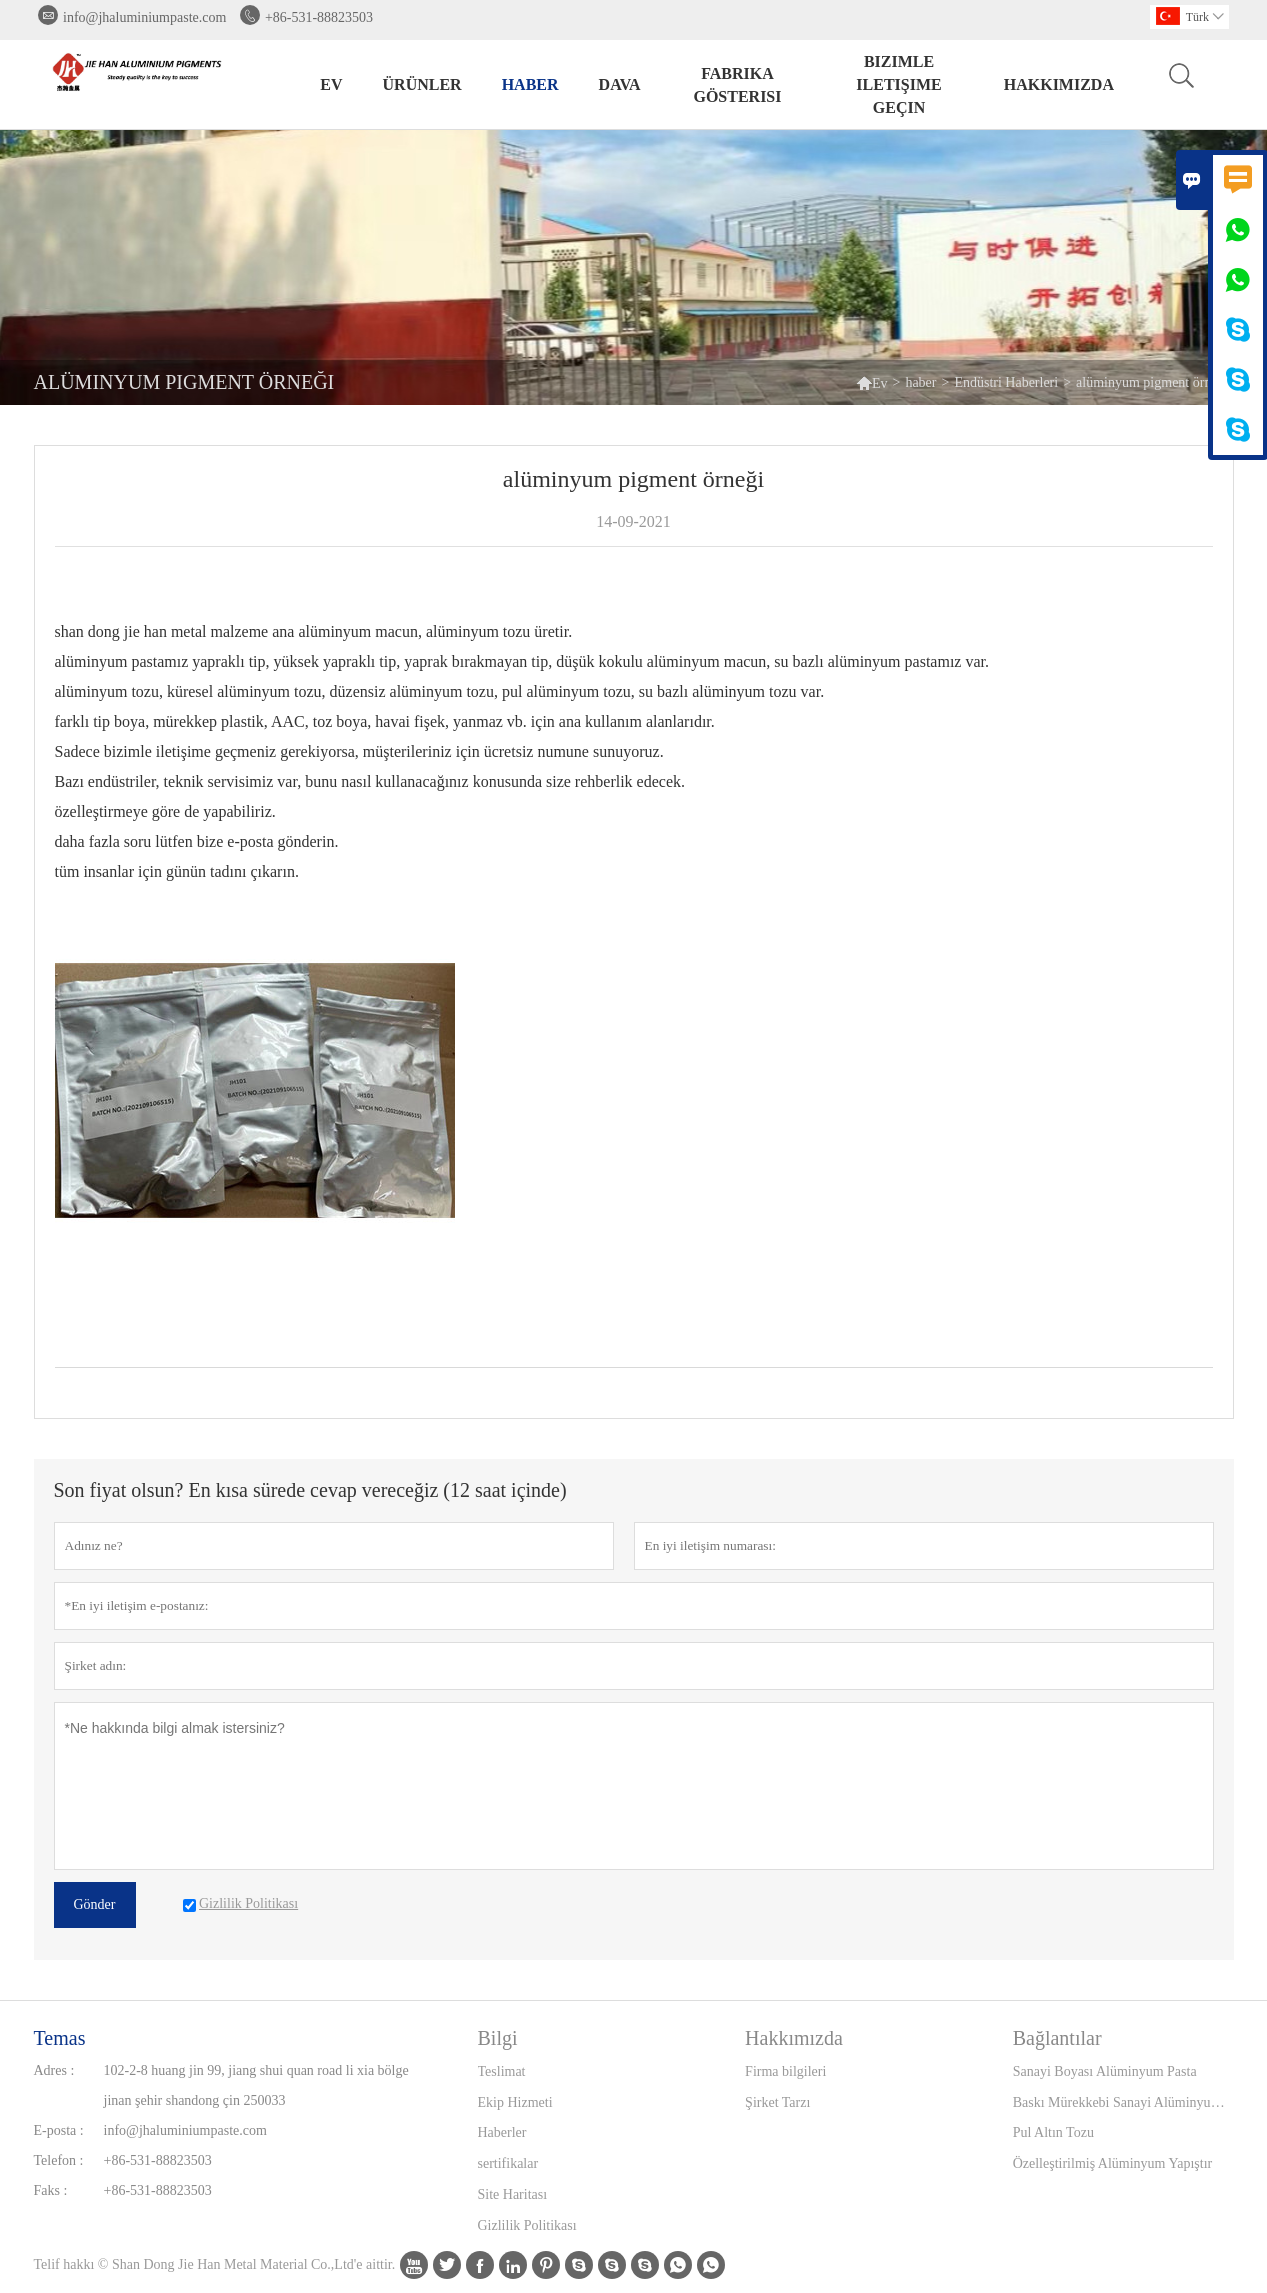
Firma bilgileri (785, 2071)
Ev (331, 84)
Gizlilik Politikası (527, 2225)
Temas (60, 2038)
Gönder (95, 1904)
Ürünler (422, 84)
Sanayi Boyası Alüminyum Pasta (1105, 2071)
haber (530, 84)
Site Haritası (513, 2194)
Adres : (54, 2070)
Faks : (51, 2190)
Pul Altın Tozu (1053, 2132)
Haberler (502, 2132)
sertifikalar (508, 2163)
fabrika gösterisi (737, 85)
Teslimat (502, 2071)
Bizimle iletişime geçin (898, 84)
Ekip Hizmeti (515, 2102)
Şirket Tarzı (777, 2102)
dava (620, 84)
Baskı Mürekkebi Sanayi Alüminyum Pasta (1123, 2102)
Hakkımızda (1059, 84)
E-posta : (59, 2130)
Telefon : (59, 2160)
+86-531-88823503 (319, 17)
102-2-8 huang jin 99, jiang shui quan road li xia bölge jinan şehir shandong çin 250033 (256, 2085)
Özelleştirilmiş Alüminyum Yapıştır (1113, 2163)
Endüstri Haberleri (1006, 382)
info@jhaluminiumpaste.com (144, 17)
